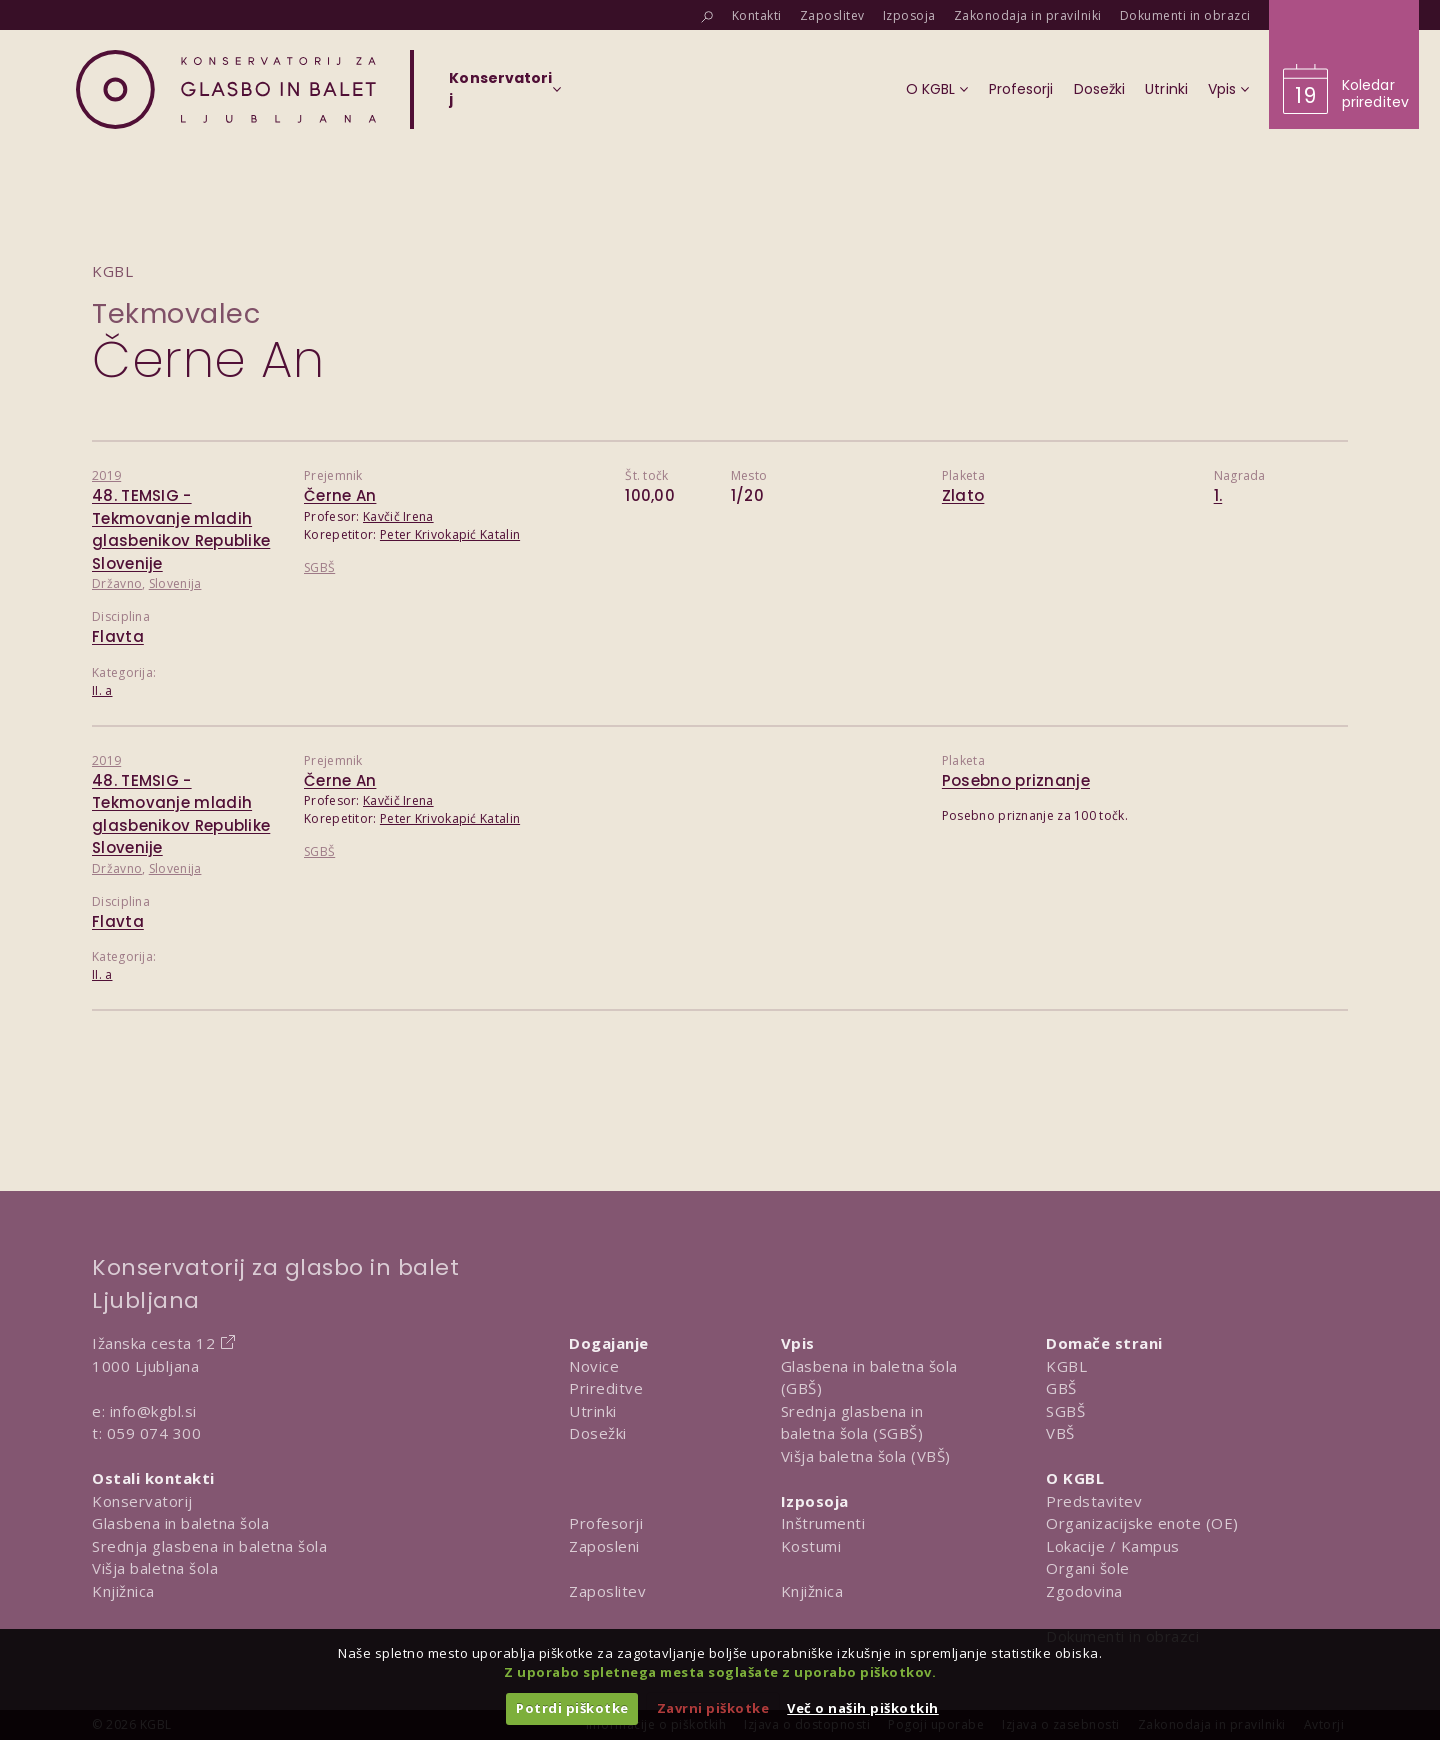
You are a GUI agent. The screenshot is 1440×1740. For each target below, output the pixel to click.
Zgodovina (1084, 1591)
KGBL (1066, 1366)
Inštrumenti (823, 1523)
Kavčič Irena (398, 516)
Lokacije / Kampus (1113, 1546)
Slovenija (175, 583)
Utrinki (593, 1411)
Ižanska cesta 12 (153, 1343)
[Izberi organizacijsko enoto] (500, 95)
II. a (102, 690)
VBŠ (1060, 1433)
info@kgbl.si (153, 1411)
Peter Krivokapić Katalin (450, 534)
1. (1218, 495)
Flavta (118, 636)
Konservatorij (142, 1501)
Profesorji (606, 1523)
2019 (106, 475)
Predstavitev (1094, 1501)
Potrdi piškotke (572, 1708)
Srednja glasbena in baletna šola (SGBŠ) (852, 1422)
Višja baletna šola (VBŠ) (866, 1456)
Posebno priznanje (1016, 780)
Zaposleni (604, 1546)
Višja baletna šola (155, 1568)
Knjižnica (123, 1591)
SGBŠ (319, 567)
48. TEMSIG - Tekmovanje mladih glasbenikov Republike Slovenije (181, 529)
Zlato (963, 495)
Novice (594, 1366)
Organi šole (1088, 1568)
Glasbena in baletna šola (180, 1523)
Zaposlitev (607, 1591)
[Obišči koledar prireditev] (1344, 64)
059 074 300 (154, 1433)
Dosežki (598, 1433)
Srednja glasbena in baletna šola (209, 1546)
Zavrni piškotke (713, 1708)
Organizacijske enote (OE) (1142, 1523)
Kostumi (811, 1546)
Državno (117, 583)
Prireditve (606, 1388)
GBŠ (1061, 1388)
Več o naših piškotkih (863, 1708)
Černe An (340, 495)
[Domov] (226, 89)
